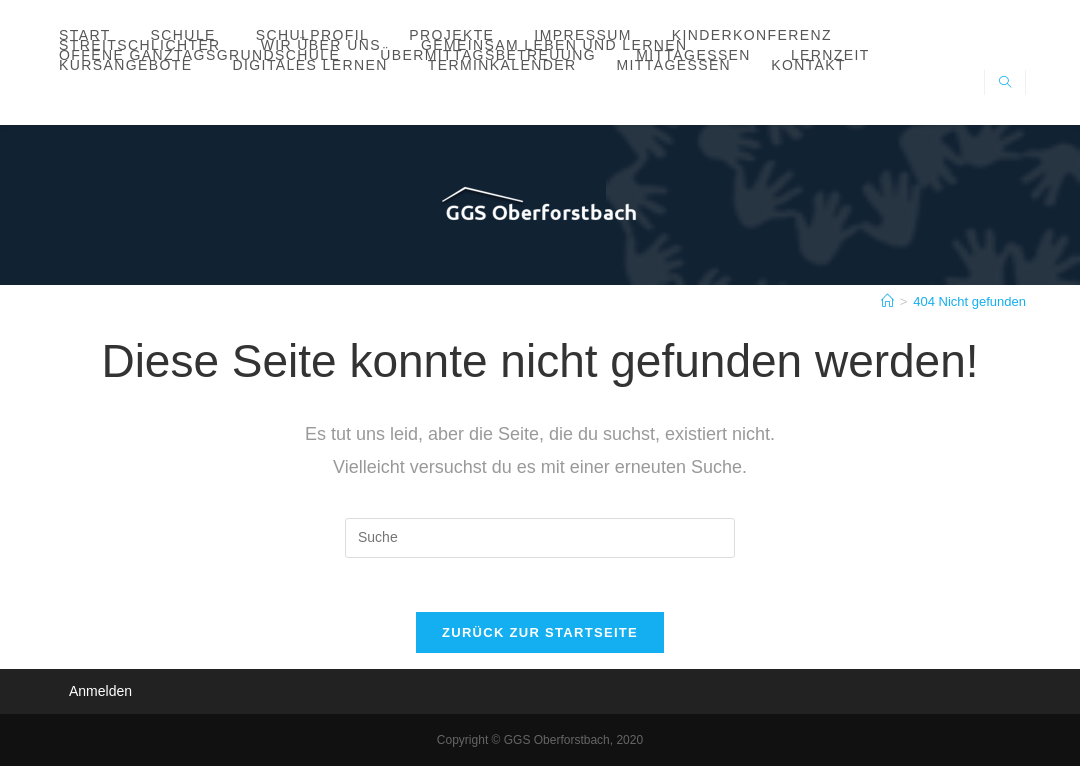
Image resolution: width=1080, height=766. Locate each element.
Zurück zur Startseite (540, 638)
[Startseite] (887, 301)
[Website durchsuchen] (1005, 84)
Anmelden (100, 691)
